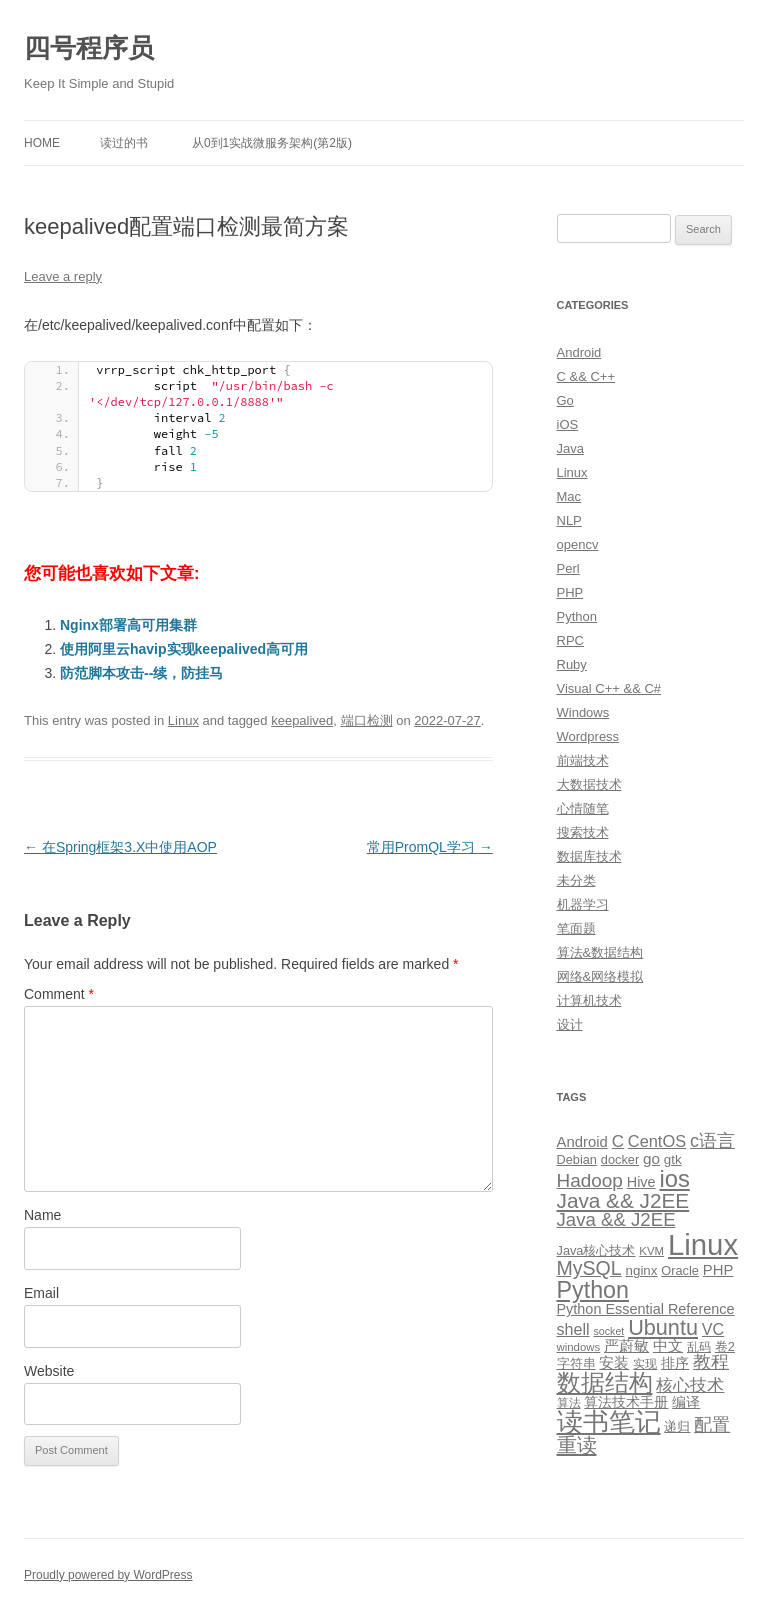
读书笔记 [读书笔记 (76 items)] (609, 1422)
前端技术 (583, 760)
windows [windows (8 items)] (579, 1347)
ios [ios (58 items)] (674, 1178)
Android (579, 352)
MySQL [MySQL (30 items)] (589, 1268)
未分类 (576, 880)
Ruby (572, 664)
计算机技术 (589, 1000)
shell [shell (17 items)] (573, 1329)
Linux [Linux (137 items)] (703, 1244)
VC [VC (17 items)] (713, 1329)
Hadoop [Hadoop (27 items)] (590, 1180)
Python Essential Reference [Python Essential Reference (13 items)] (646, 1309)
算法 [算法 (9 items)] (569, 1403)
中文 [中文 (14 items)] (668, 1346)
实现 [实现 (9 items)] (645, 1364)
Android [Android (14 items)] (582, 1142)
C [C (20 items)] (618, 1141)
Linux (183, 720)
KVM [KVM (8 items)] (651, 1251)
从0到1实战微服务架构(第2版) (272, 143)
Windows (583, 712)
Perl (568, 568)
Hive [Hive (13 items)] (641, 1182)
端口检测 (367, 720)
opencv (578, 544)
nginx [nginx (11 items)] (642, 1270)
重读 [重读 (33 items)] (577, 1445)
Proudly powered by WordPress (108, 1575)
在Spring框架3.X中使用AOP (120, 847)
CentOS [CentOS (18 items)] (657, 1141)
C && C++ (586, 376)
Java (570, 448)
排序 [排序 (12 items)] (675, 1363)
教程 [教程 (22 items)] (711, 1362)
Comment (59, 994)
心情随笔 (583, 808)
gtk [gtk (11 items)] (673, 1159)
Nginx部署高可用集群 (128, 625)
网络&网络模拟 (600, 976)
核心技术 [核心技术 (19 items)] (690, 1385)
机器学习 (583, 904)
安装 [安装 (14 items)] (614, 1363)
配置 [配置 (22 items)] (712, 1425)
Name (42, 1215)
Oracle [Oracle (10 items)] (680, 1270)
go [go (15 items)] (651, 1158)
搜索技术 (583, 832)
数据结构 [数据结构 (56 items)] (605, 1383)
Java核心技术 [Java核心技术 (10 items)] (596, 1250)
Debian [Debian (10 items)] (577, 1159)
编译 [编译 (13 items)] (686, 1402)
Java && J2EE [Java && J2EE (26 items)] (616, 1219)
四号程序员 (89, 48)
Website (49, 1371)
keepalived (302, 720)
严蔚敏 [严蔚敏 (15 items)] (626, 1345)
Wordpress (588, 736)
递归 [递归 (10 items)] (677, 1426)
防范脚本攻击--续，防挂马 (141, 673)
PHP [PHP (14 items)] (718, 1270)
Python (577, 616)
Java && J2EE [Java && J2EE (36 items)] (623, 1200)
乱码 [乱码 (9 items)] (699, 1347)
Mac (569, 496)
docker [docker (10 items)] (620, 1159)
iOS (568, 424)
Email (41, 1293)
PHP (570, 592)
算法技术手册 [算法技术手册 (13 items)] (626, 1402)
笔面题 (576, 928)
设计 (570, 1024)
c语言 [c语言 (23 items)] (712, 1141)
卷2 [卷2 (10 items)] (725, 1346)
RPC (570, 640)
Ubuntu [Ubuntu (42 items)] (663, 1327)
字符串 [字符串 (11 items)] (576, 1363)
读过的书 (124, 143)
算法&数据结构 (600, 952)
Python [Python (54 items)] (593, 1290)
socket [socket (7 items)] (608, 1331)
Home (42, 143)
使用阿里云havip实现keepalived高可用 (184, 649)
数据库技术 (589, 856)
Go (565, 400)
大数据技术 (589, 784)
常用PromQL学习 (430, 847)
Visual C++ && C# (609, 688)
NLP (569, 520)
